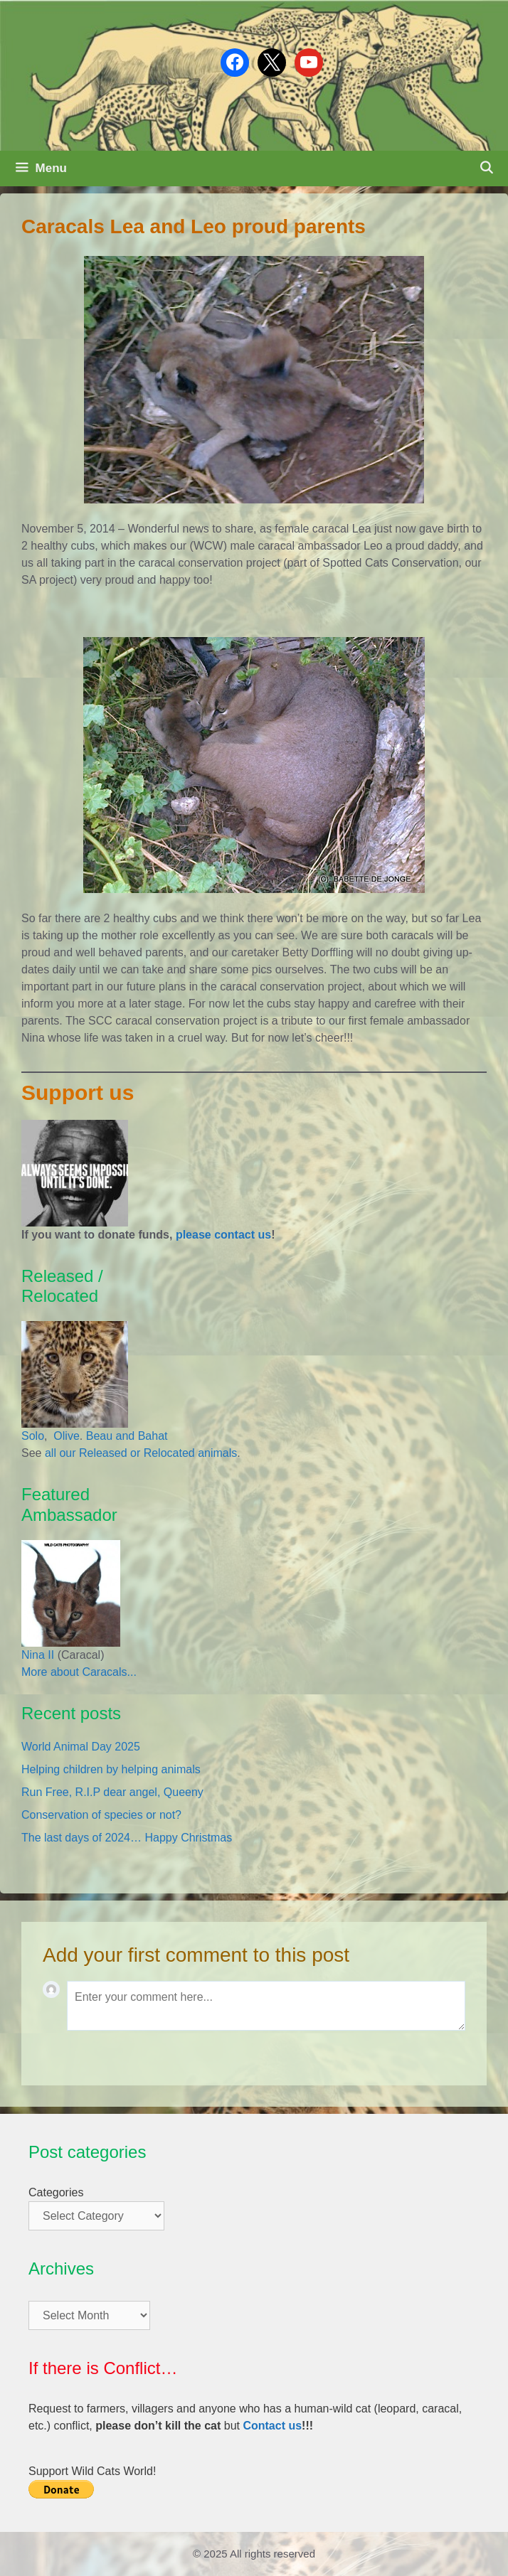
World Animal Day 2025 (80, 1747)
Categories (55, 2192)
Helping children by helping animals (111, 1769)
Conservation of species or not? (101, 1815)
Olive (65, 1436)
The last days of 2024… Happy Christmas (126, 1838)
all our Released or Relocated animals (141, 1453)
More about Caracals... (79, 1672)
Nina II (37, 1655)
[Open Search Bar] (486, 168)
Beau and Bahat (127, 1436)
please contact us (223, 1235)
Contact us (272, 2426)
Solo (32, 1436)
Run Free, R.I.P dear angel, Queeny (112, 1792)
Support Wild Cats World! (92, 2471)
